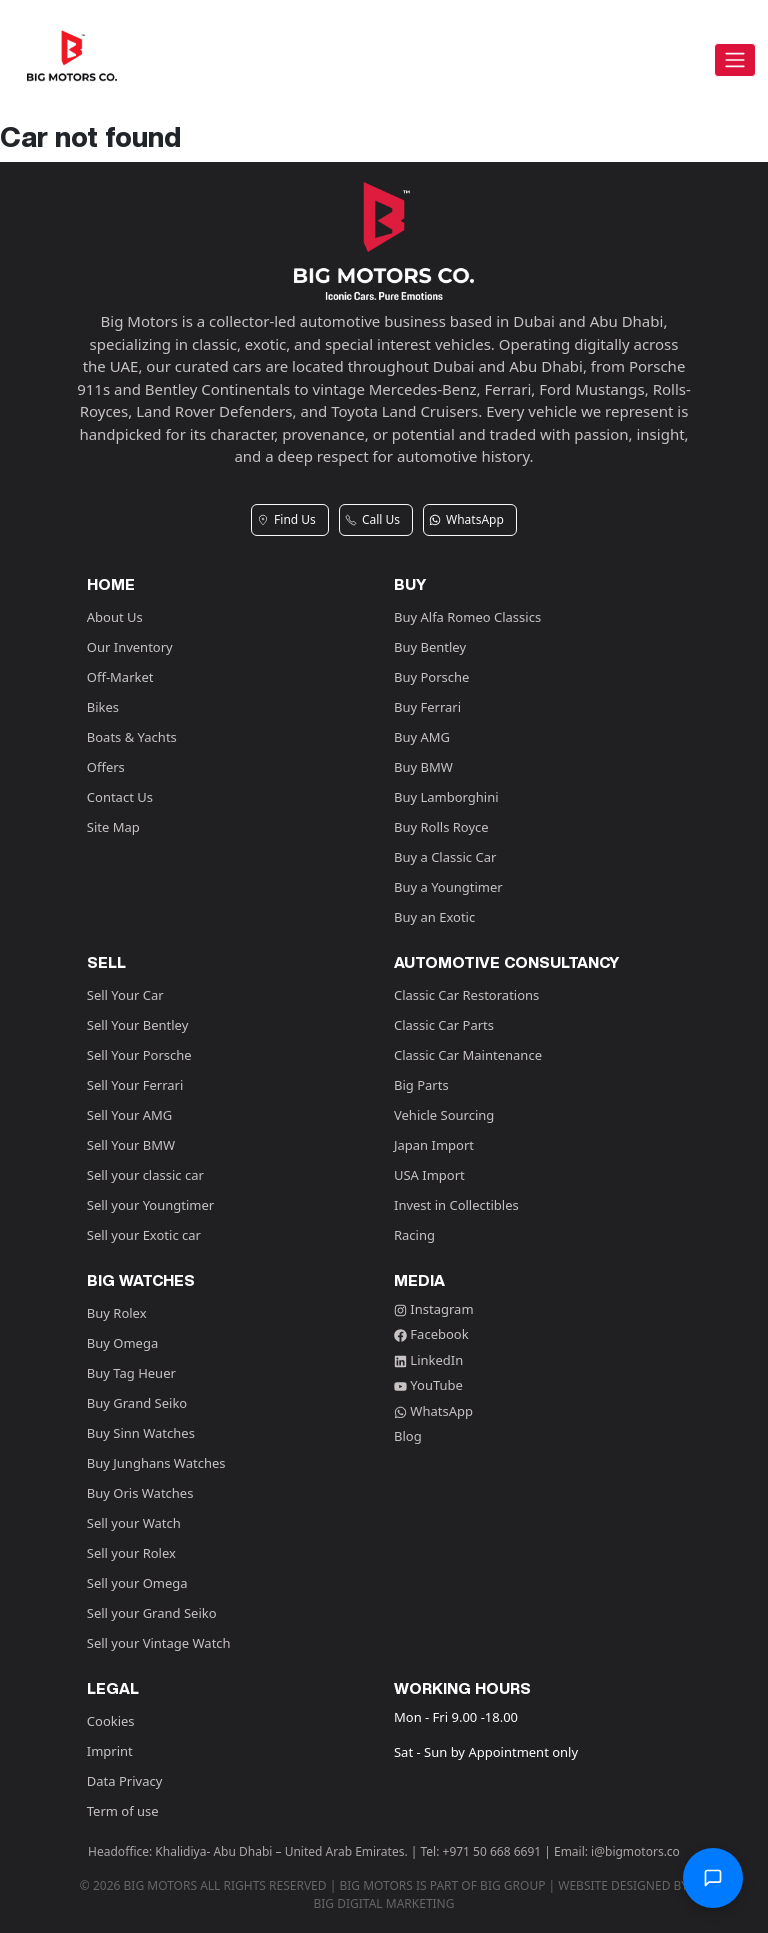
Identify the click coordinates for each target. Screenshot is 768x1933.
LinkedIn (428, 1360)
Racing (414, 1235)
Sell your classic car (145, 1175)
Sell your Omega (137, 1583)
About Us (115, 617)
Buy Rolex (117, 1313)
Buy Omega (122, 1343)
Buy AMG (422, 737)
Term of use (123, 1811)
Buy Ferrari (427, 707)
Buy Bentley (430, 647)
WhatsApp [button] (466, 519)
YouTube (428, 1385)
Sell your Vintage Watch (159, 1643)
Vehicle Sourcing (444, 1115)
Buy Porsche (431, 677)
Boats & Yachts (132, 737)
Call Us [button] (372, 519)
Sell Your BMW (131, 1145)
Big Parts (421, 1085)
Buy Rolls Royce (441, 827)
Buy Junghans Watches (156, 1463)
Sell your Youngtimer (150, 1205)
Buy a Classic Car (445, 857)
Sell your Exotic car (144, 1235)
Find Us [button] (286, 519)
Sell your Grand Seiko (152, 1613)
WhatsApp (433, 1411)
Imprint (110, 1751)
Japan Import (434, 1145)
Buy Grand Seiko (137, 1403)
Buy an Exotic (434, 917)
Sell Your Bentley (137, 1025)
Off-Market (120, 677)
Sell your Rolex (131, 1553)
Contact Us (120, 797)
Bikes (103, 707)
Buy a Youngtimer (448, 887)
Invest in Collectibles (456, 1205)
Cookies (111, 1721)
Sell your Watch (134, 1523)
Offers (106, 767)
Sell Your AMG (129, 1115)
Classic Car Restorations (466, 995)
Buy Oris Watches (140, 1493)
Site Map (113, 827)
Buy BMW (423, 767)
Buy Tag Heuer (131, 1373)
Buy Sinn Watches (141, 1433)
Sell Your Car (125, 995)
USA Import (429, 1175)
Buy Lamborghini (446, 797)
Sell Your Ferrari (135, 1085)
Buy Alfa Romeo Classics (467, 617)
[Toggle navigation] (735, 60)
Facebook (431, 1334)
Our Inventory (130, 647)
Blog (408, 1436)
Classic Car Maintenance (468, 1055)
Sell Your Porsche (139, 1055)
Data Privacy (125, 1781)
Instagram (434, 1309)
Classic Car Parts (444, 1025)
